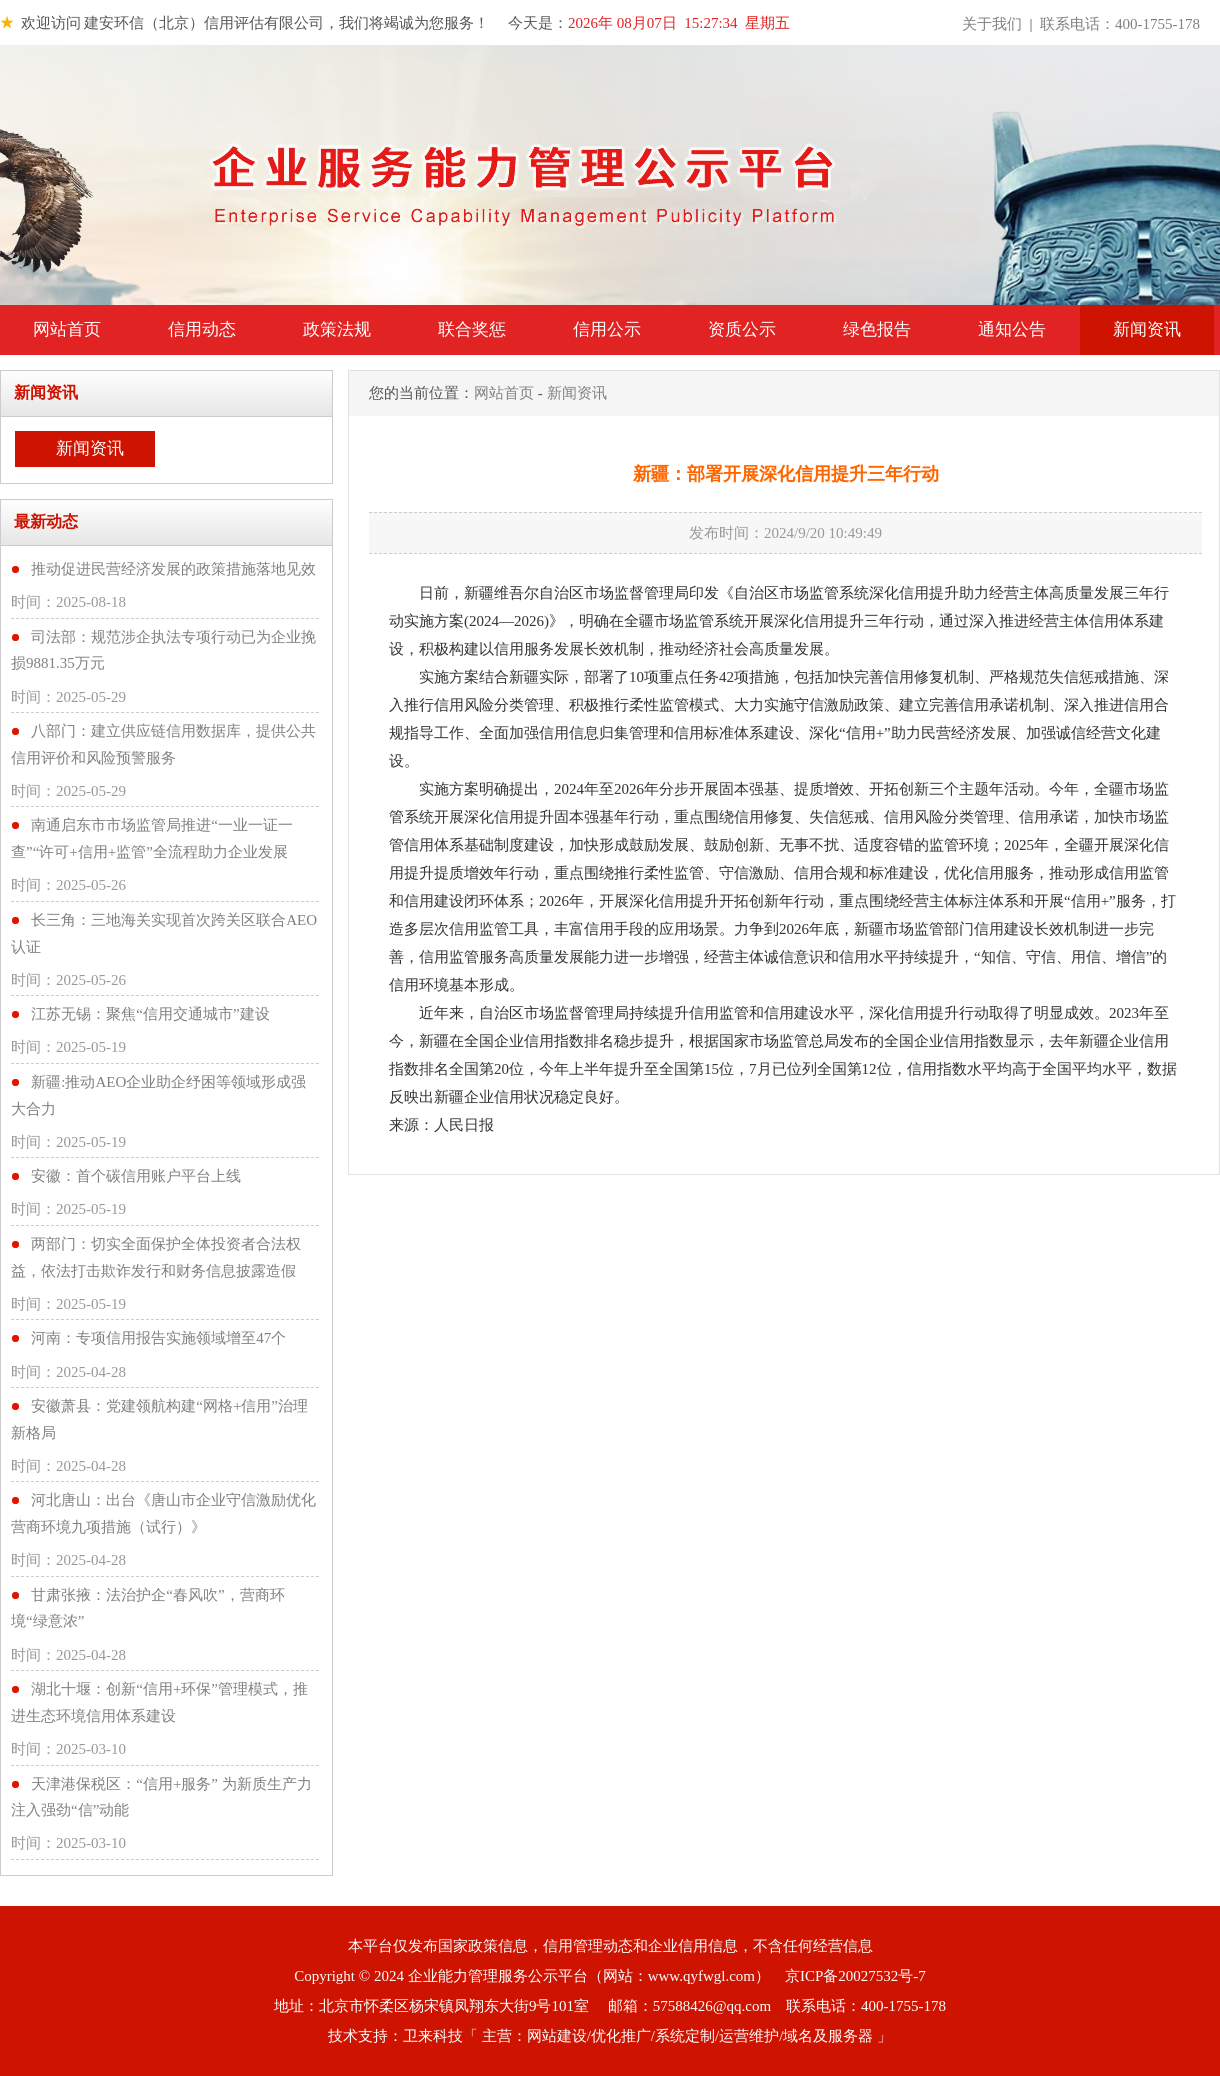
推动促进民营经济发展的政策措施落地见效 (173, 569)
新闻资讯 (1147, 329)
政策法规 (337, 329)
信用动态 (202, 329)
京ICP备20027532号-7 (855, 1976)
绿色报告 (877, 329)
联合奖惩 (472, 329)
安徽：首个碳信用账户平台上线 (136, 1176)
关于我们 (992, 24)
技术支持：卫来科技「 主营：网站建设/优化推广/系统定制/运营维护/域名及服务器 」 (610, 2036)
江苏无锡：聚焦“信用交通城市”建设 (150, 1014)
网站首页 (67, 329)
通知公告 (1012, 329)
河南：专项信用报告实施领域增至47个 (158, 1338)
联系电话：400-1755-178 (1120, 24)
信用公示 (607, 329)
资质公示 (742, 329)
